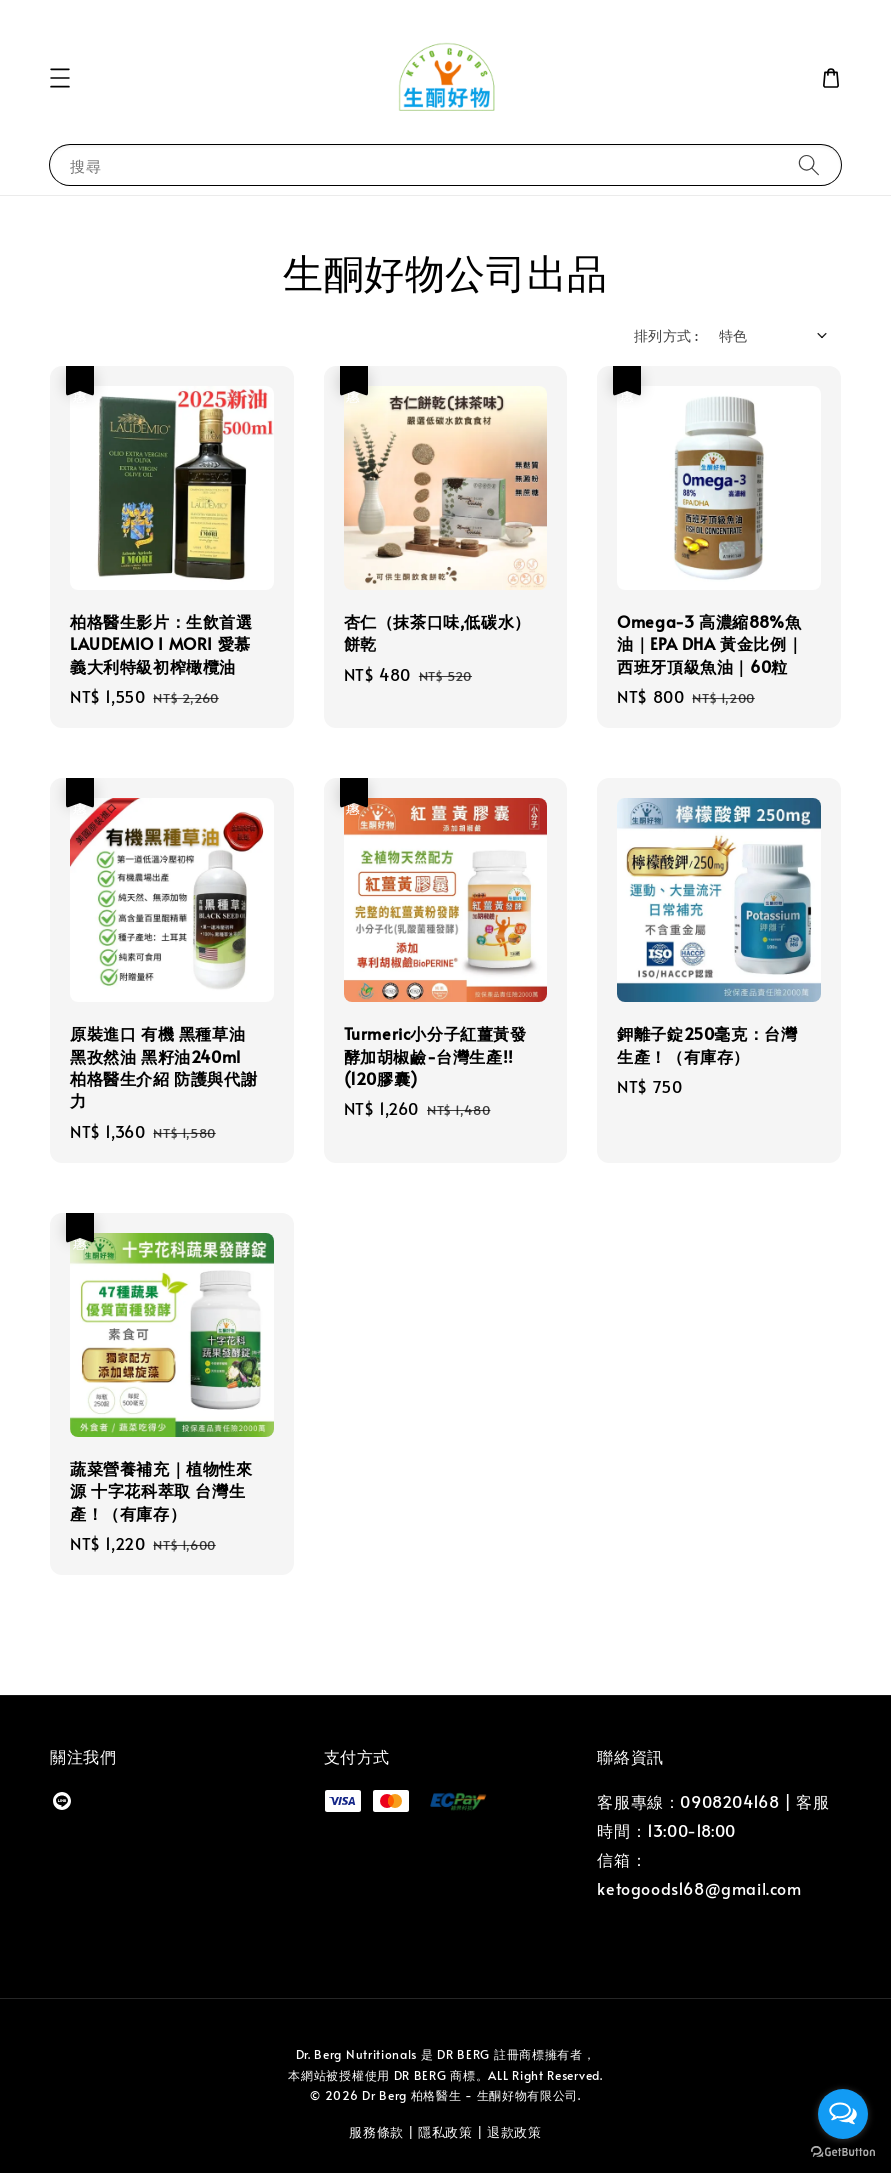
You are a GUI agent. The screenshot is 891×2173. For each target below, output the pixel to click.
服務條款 (376, 2132)
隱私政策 (445, 2132)
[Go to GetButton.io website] (843, 2152)
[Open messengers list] (843, 2114)
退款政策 (514, 2132)
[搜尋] (809, 164)
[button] (60, 78)
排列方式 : (666, 335)
